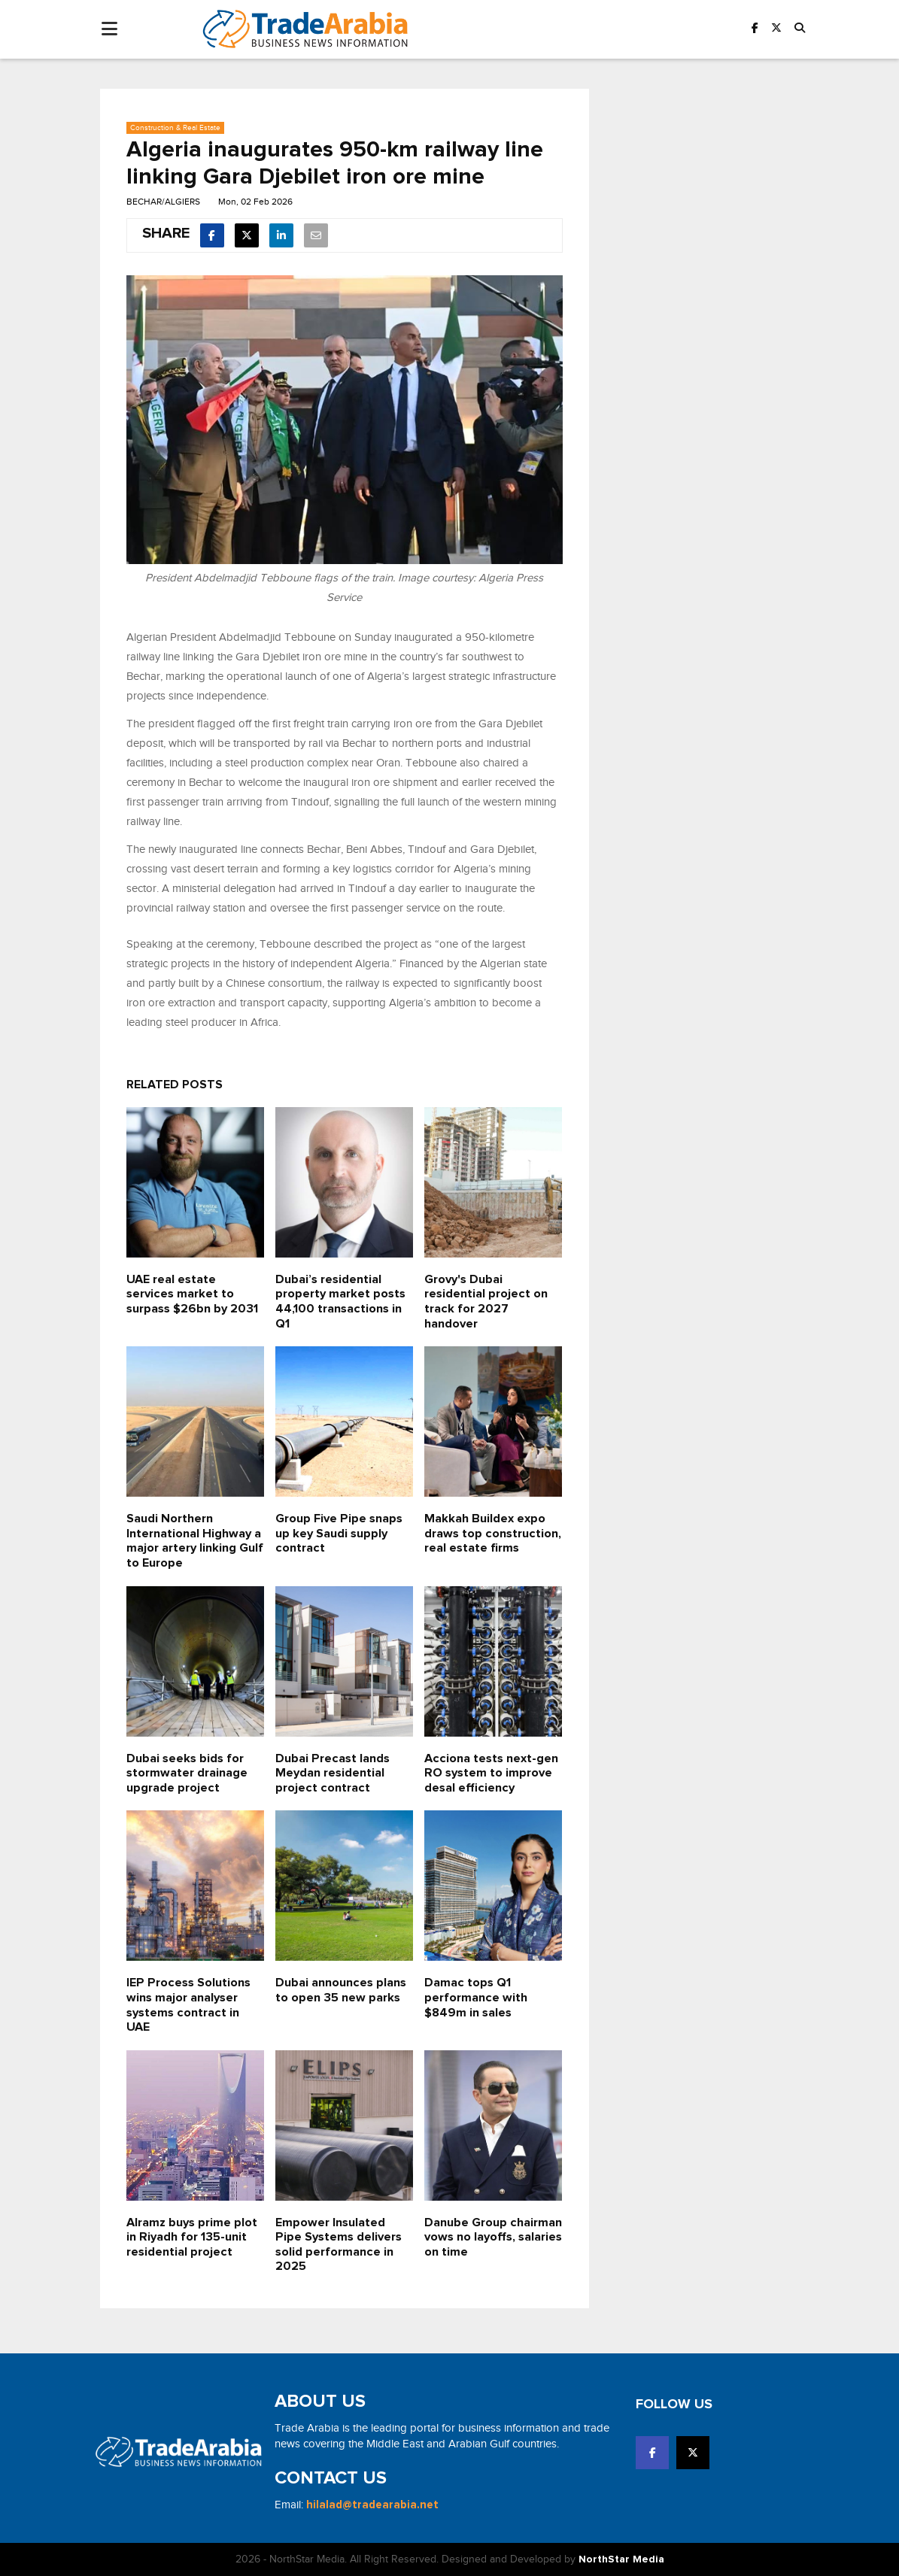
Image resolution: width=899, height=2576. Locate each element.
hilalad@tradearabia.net (372, 2505)
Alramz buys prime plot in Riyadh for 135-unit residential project (191, 2237)
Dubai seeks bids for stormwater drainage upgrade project (187, 1773)
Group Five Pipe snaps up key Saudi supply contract (338, 1533)
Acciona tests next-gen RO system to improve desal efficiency (491, 1773)
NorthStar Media (621, 2559)
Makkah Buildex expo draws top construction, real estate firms (492, 1533)
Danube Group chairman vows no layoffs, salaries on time (493, 2237)
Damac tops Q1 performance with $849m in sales (475, 1997)
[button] (799, 29)
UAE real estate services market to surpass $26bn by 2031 (192, 1294)
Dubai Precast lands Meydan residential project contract (332, 1773)
